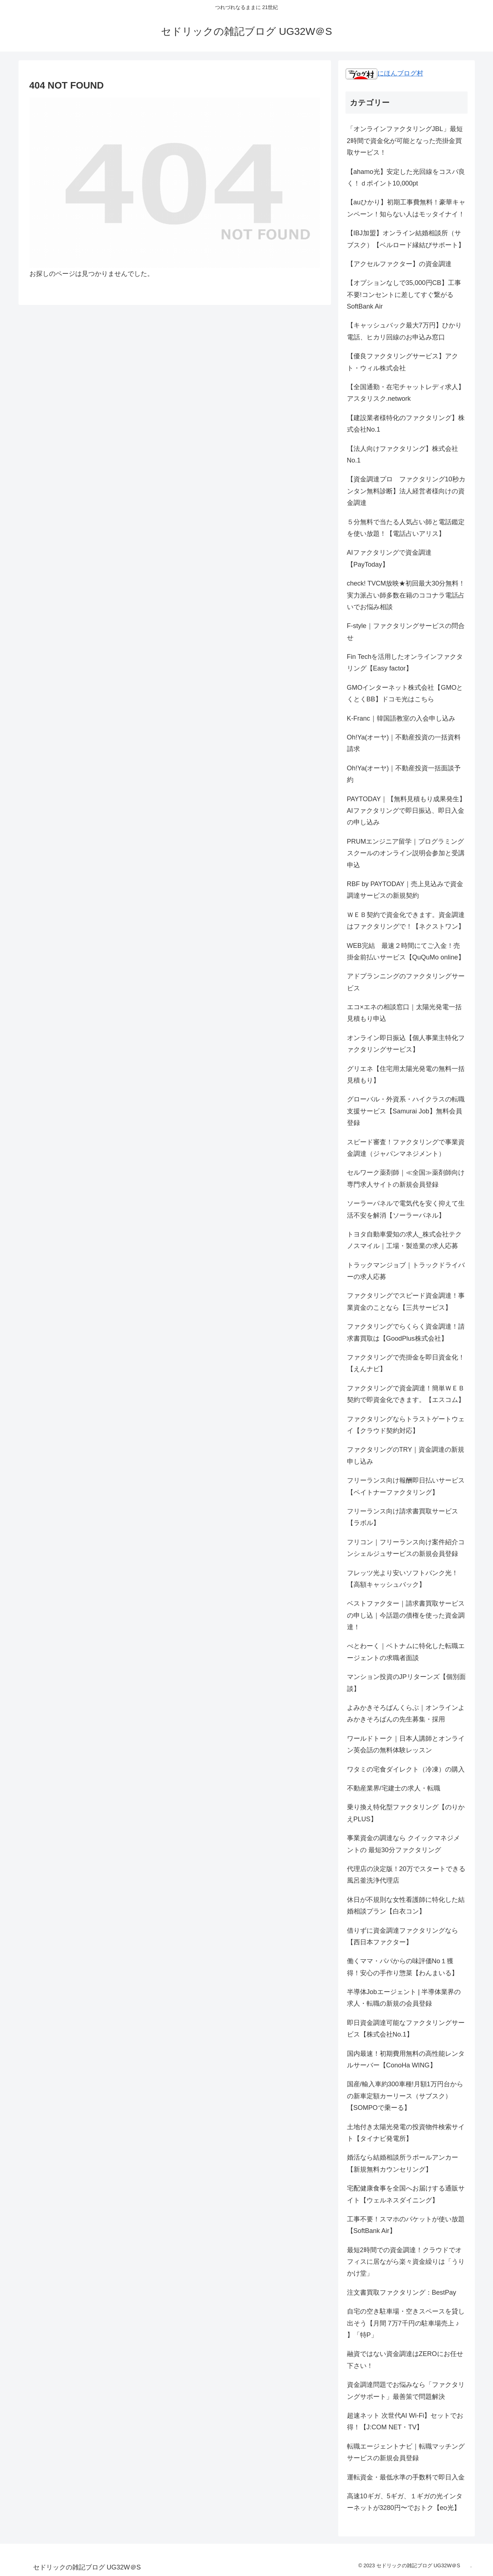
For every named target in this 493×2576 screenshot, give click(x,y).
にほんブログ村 (384, 73)
